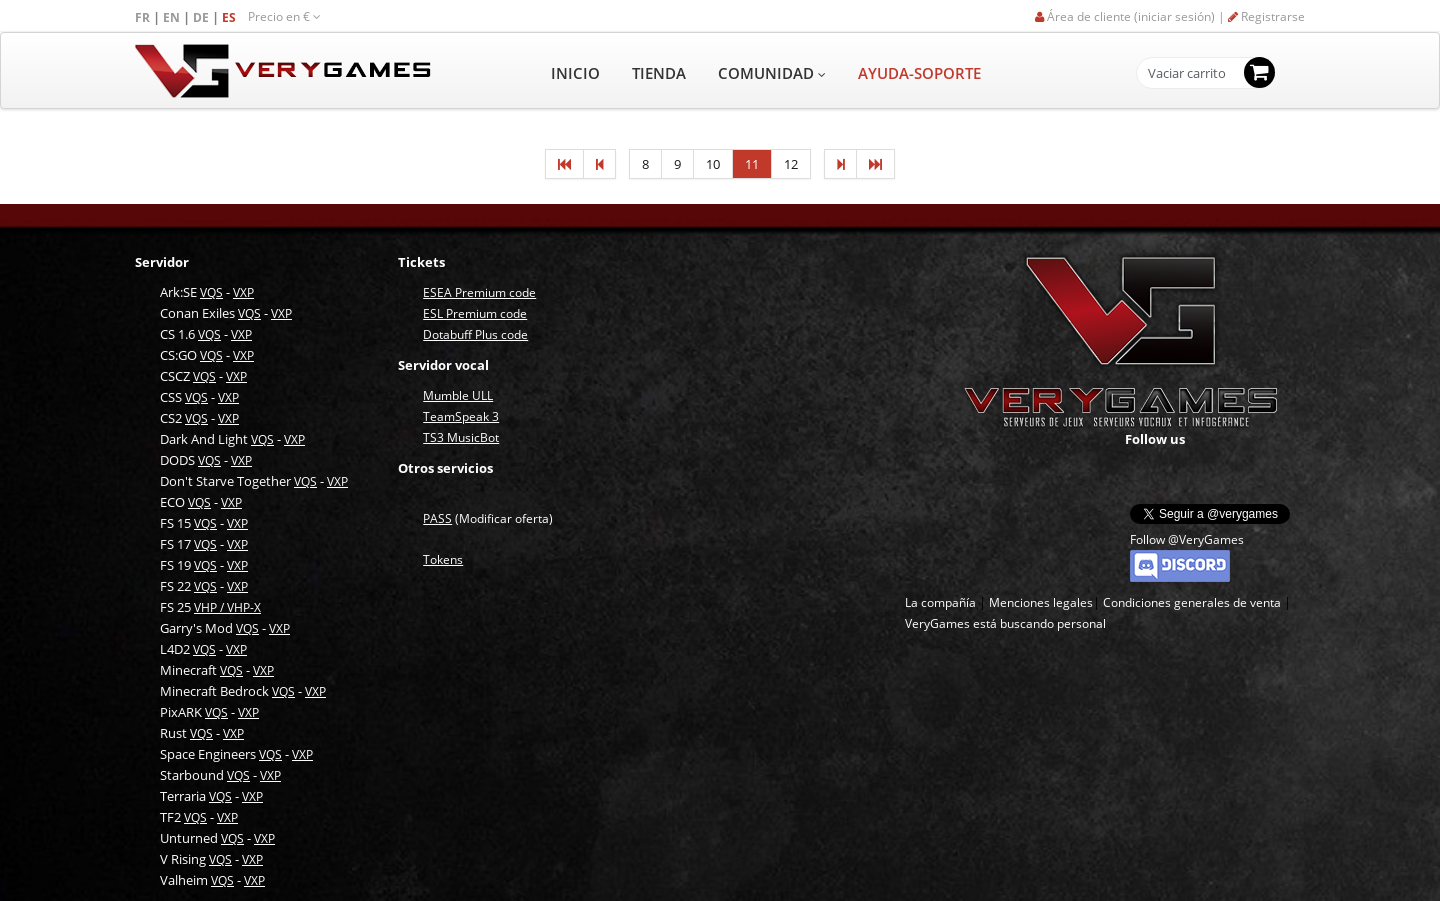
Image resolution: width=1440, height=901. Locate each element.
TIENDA (659, 73)
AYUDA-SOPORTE (919, 73)
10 (713, 164)
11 (752, 164)
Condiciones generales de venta (1192, 602)
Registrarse (1266, 16)
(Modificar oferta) (488, 518)
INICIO (575, 73)
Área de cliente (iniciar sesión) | (1131, 16)
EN (173, 17)
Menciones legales (1041, 602)
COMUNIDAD (772, 73)
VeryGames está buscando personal (1005, 623)
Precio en (284, 16)
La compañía (940, 602)
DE (202, 17)
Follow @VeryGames (1187, 539)
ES (230, 17)
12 (791, 164)
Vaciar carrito (1187, 74)
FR (144, 17)
